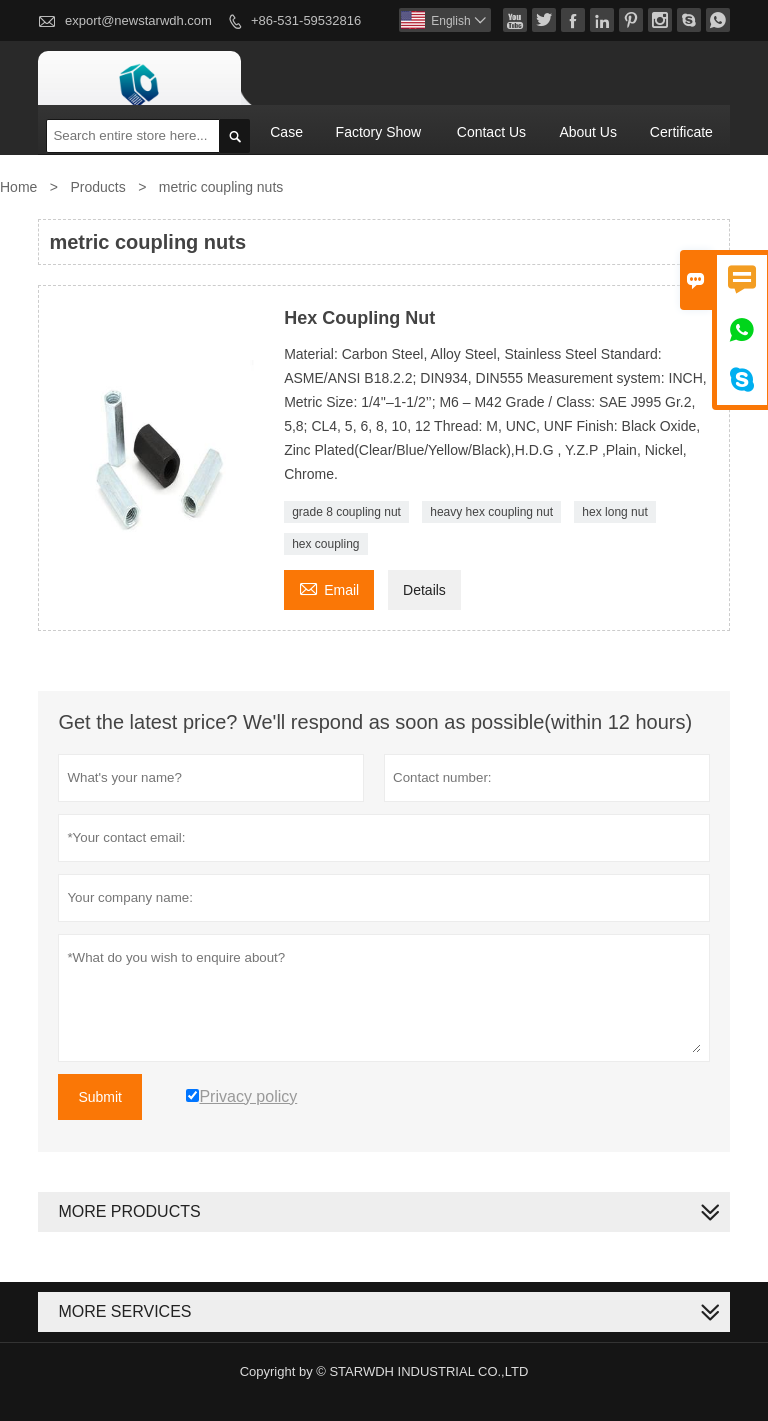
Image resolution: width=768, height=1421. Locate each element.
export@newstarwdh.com (138, 20)
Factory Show (379, 132)
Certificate (681, 132)
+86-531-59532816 (306, 20)
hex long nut (614, 512)
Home (18, 187)
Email (329, 587)
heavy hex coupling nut (491, 512)
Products (97, 187)
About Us (588, 132)
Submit (100, 1097)
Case (286, 132)
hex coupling (325, 544)
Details (424, 590)
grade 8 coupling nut (346, 512)
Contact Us (491, 132)
